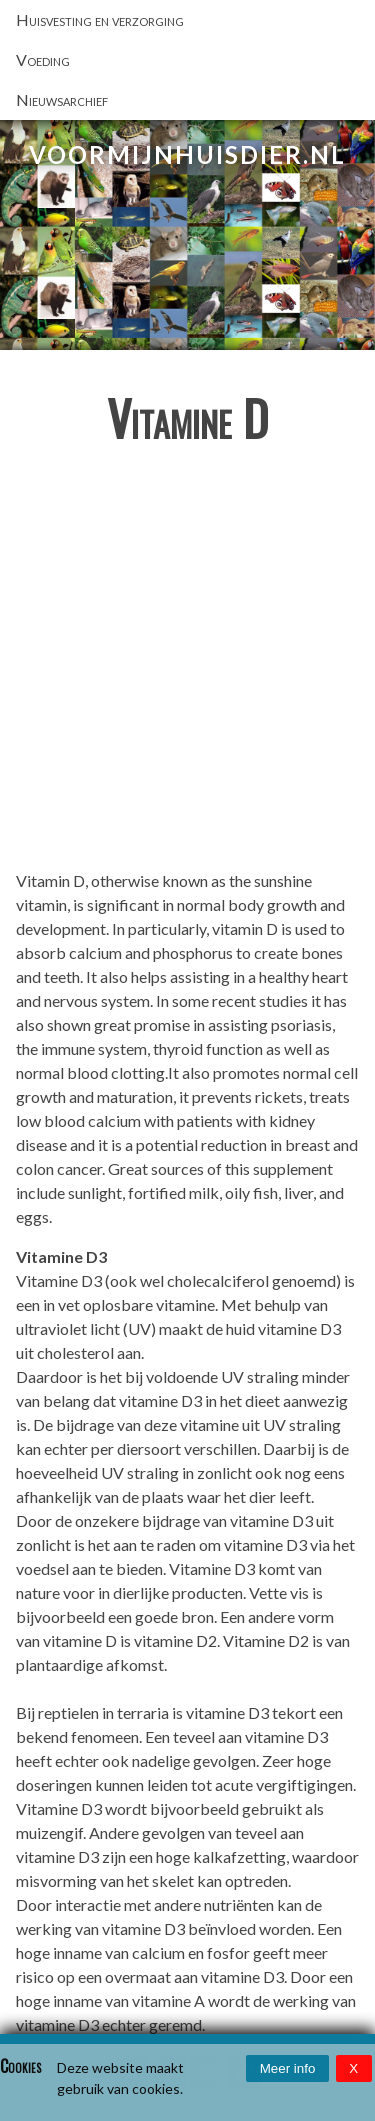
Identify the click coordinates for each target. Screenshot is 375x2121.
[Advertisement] (187, 665)
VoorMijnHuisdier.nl (187, 154)
